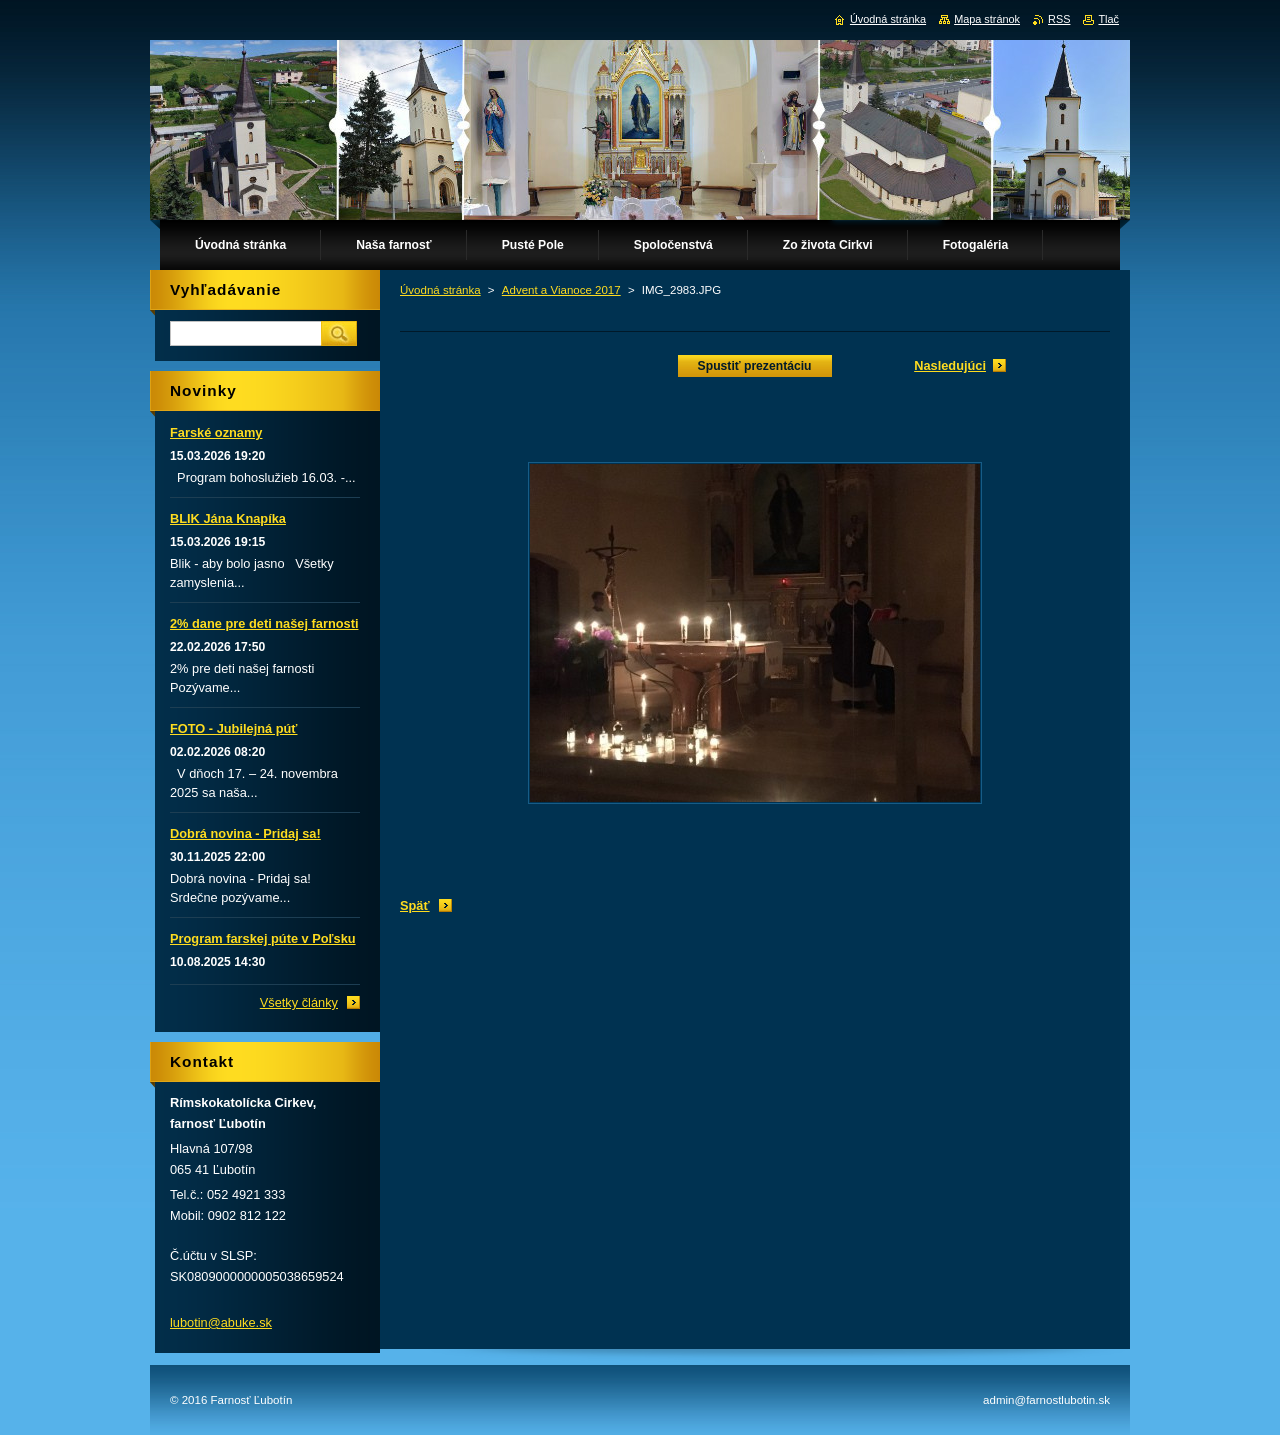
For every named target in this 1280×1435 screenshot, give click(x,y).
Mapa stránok (987, 19)
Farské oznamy (216, 432)
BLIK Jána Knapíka (228, 518)
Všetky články (299, 1002)
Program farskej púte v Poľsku (263, 938)
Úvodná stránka (440, 290)
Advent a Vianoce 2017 (561, 290)
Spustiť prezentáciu (755, 366)
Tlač (1108, 19)
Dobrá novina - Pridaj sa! (245, 833)
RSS (1059, 19)
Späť (415, 905)
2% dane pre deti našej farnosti (264, 623)
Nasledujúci (950, 365)
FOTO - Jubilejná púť (233, 728)
